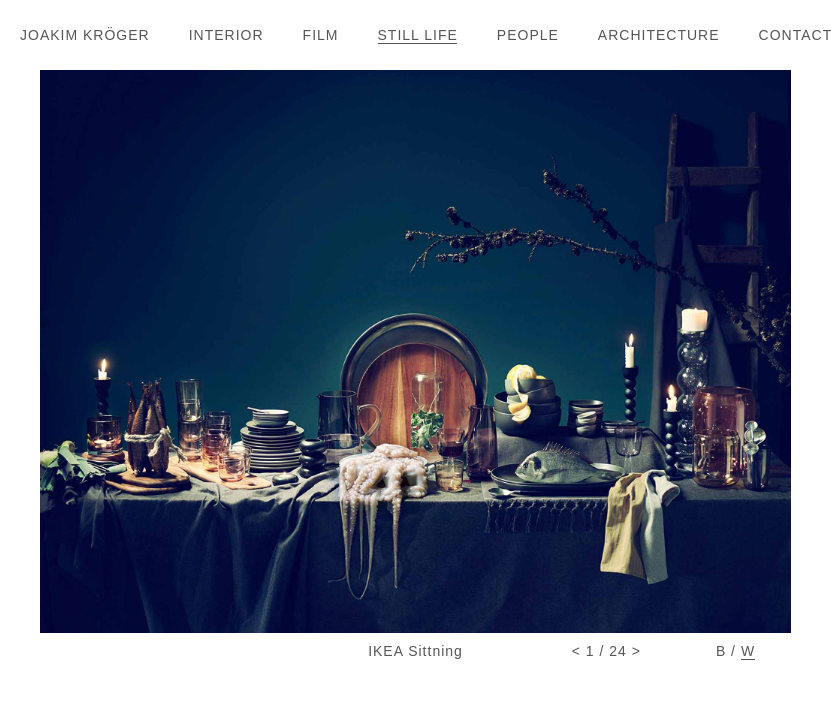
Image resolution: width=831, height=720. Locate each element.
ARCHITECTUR (658, 35)
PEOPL (527, 35)
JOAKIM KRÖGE (84, 35)
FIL (320, 35)
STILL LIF (417, 35)
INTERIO (226, 35)
